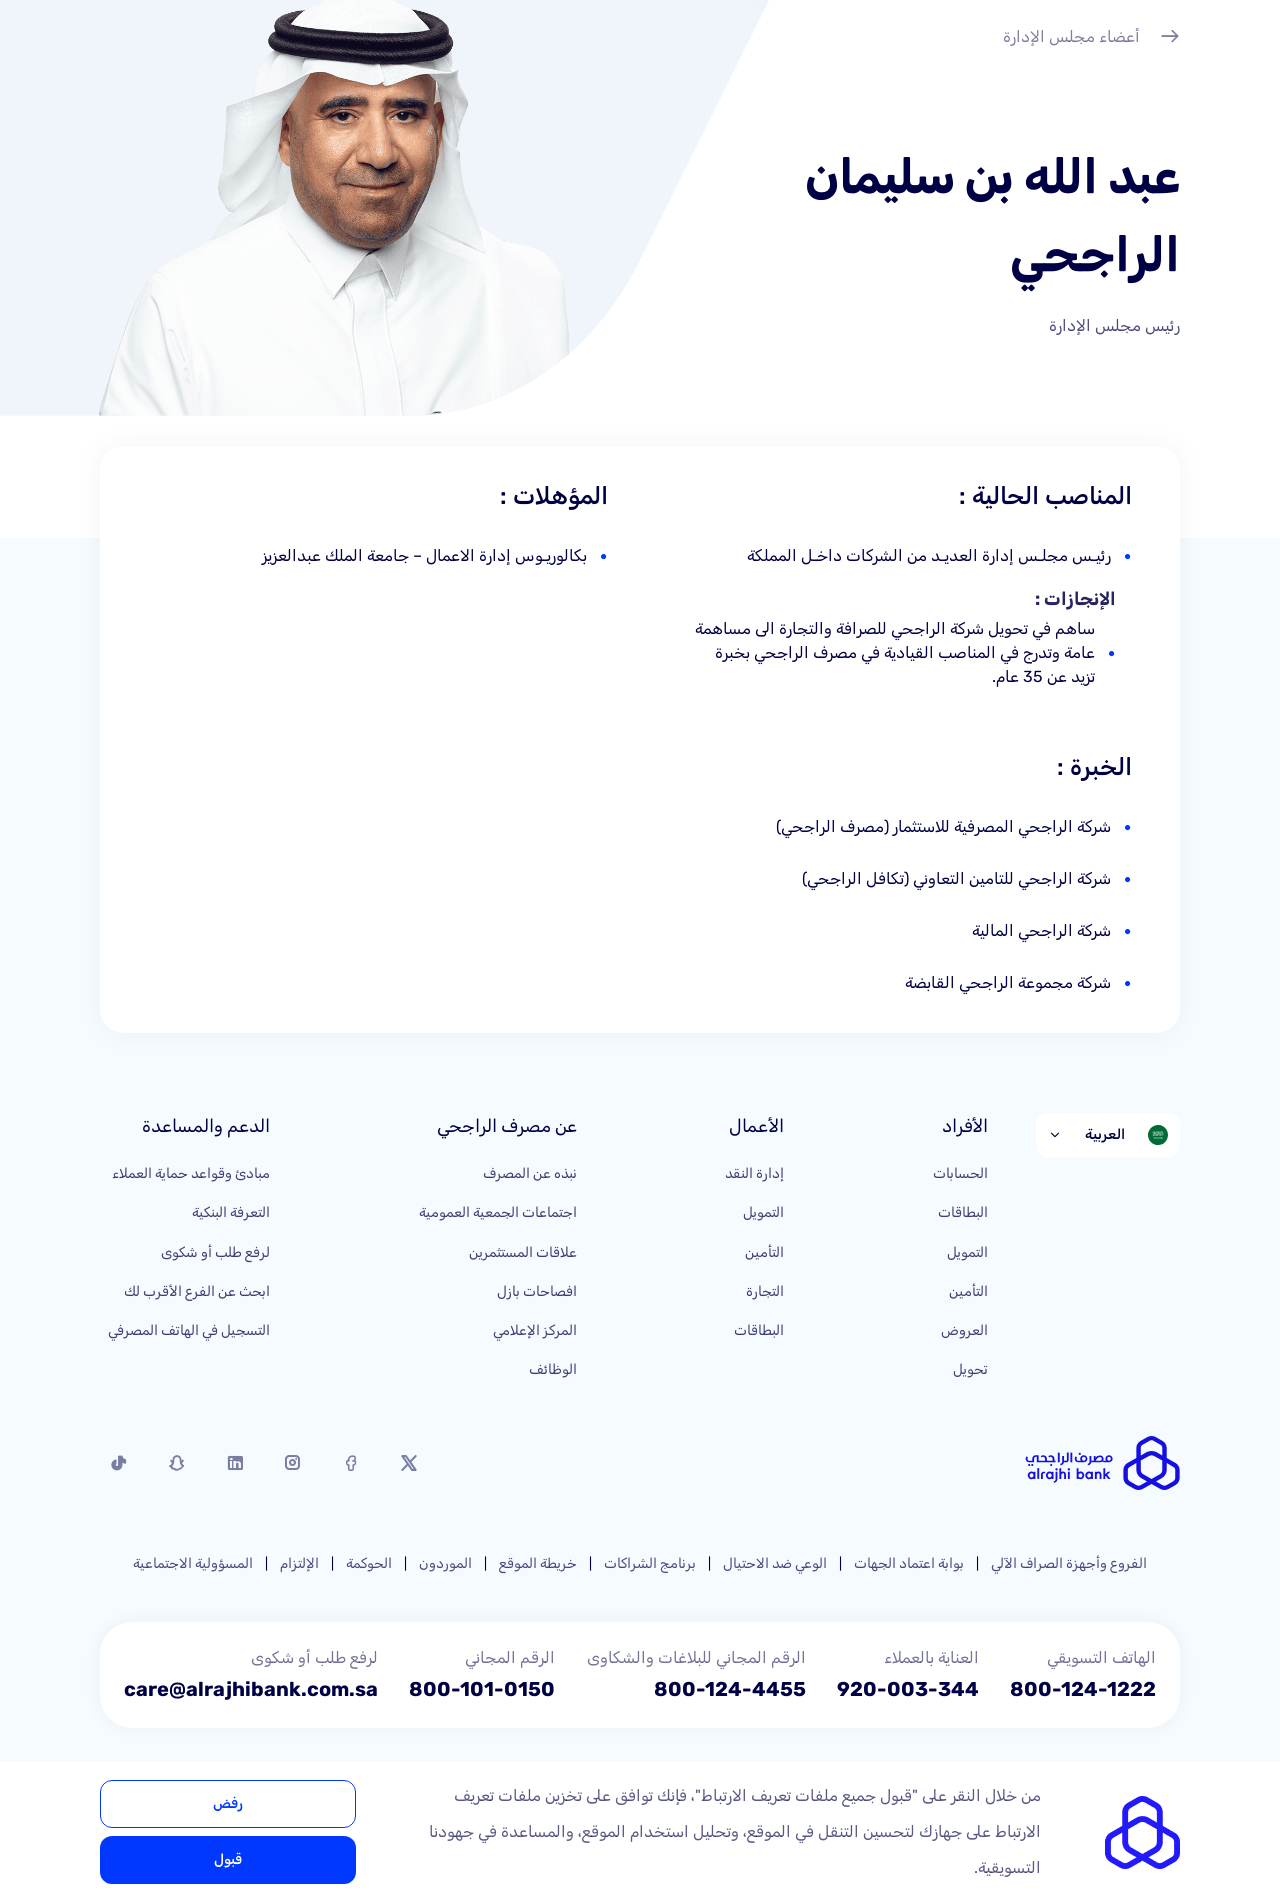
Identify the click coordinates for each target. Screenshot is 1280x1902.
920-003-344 (908, 1689)
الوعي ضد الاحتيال (775, 1563)
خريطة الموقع (538, 1563)
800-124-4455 (730, 1689)
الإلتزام (299, 1563)
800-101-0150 (482, 1689)
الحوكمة (369, 1563)
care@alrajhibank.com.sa (251, 1689)
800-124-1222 (1083, 1689)
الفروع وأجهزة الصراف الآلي (1069, 1563)
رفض (228, 1803)
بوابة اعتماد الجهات (909, 1563)
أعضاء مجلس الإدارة (1091, 39)
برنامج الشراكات (650, 1563)
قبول (228, 1859)
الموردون (445, 1563)
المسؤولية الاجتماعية (193, 1563)
